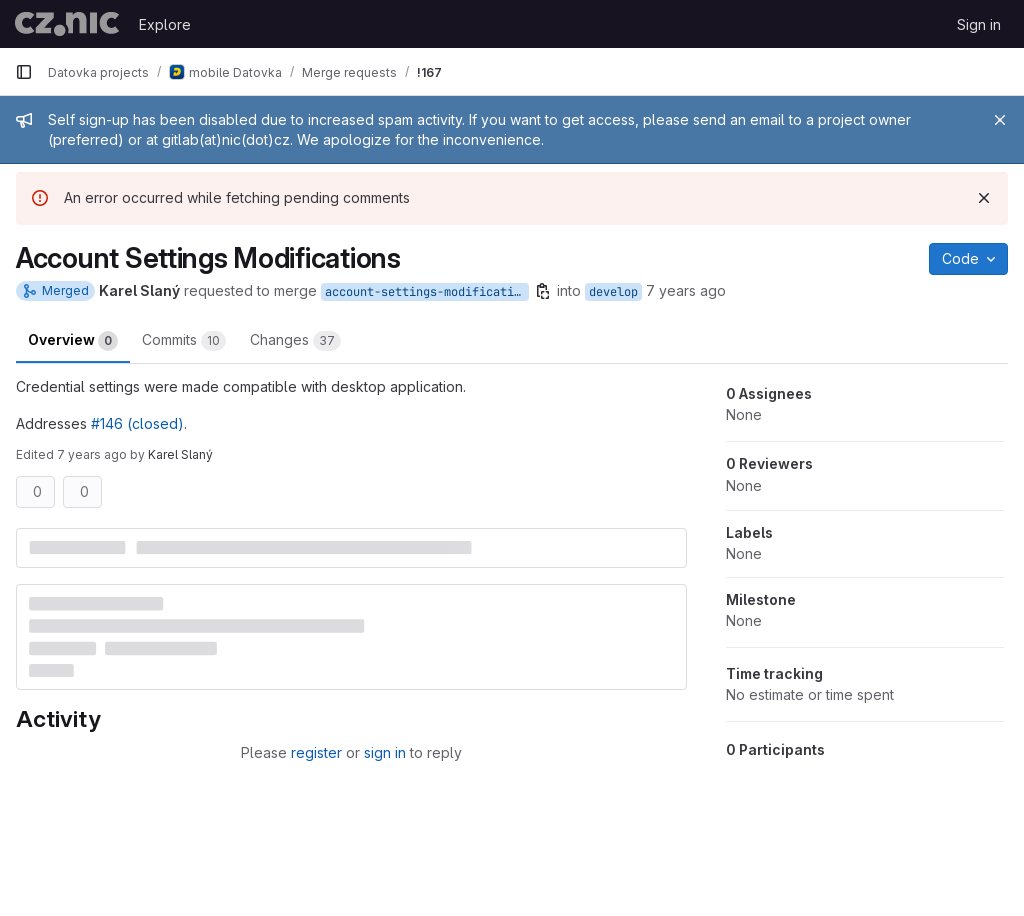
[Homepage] (67, 24)
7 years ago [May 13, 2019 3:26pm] (686, 290)
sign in (385, 752)
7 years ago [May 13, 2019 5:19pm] (92, 454)
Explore (165, 24)
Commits (184, 341)
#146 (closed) (137, 423)
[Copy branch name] (543, 291)
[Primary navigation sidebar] (24, 72)
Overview (73, 341)
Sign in (979, 24)
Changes (295, 341)
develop (613, 292)
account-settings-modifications (427, 292)
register (316, 752)
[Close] (1000, 120)
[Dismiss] (984, 198)
